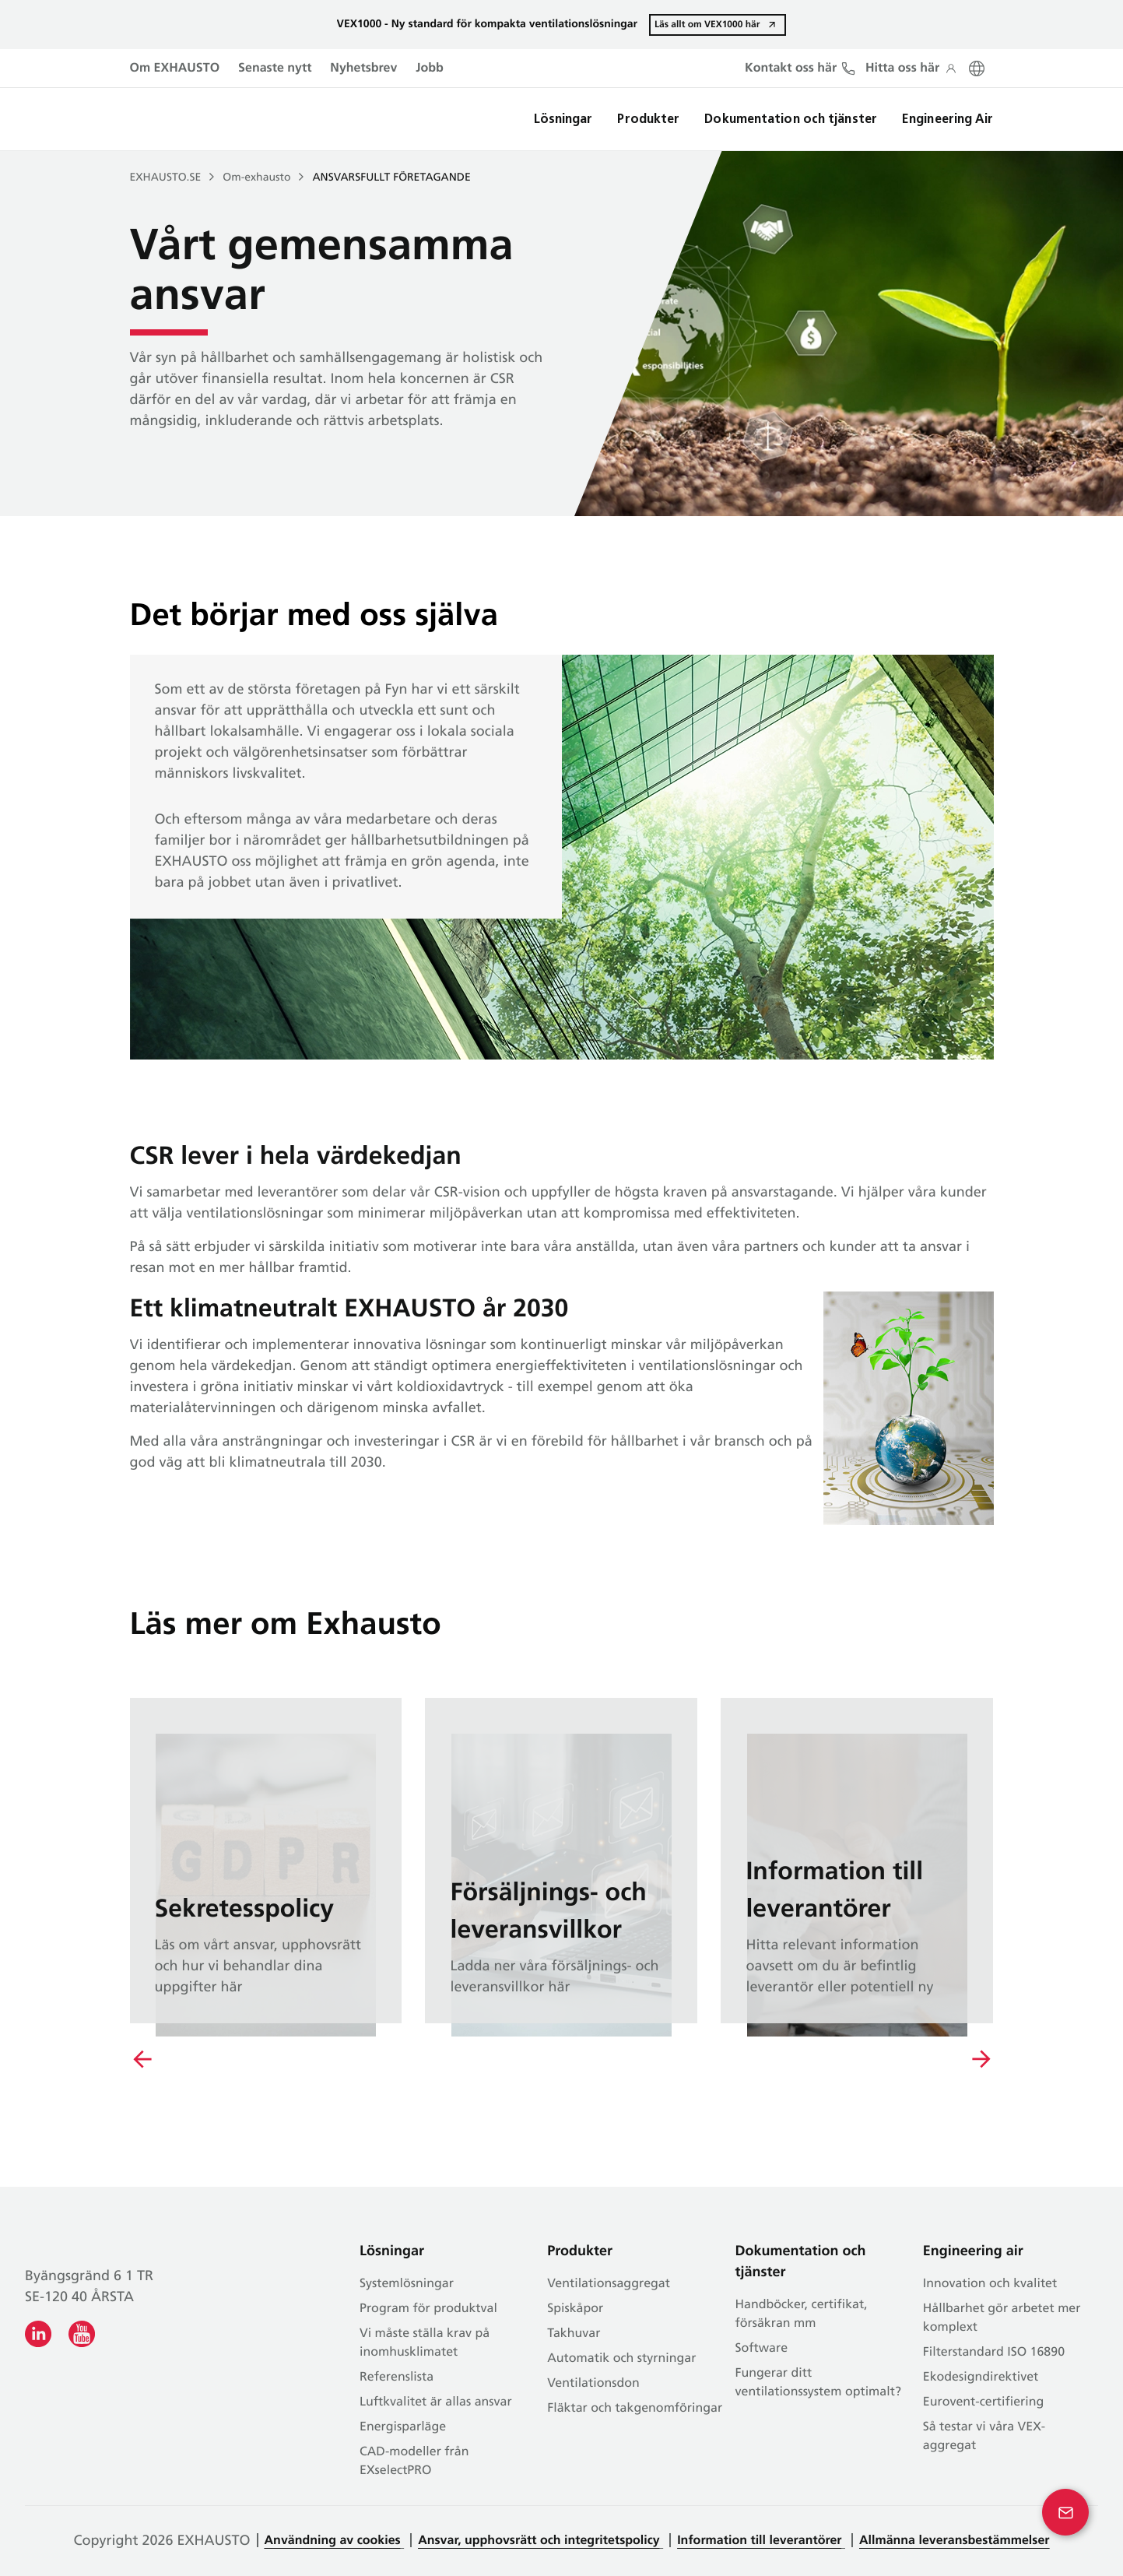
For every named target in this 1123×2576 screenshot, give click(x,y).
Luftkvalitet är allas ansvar (436, 2402)
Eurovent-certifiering (983, 2402)
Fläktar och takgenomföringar (634, 2408)
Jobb (430, 68)
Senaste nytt (274, 68)
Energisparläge (403, 2427)
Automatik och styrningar (621, 2359)
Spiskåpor (575, 2309)
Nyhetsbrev (363, 68)
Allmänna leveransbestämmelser (954, 2541)
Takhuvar (573, 2334)
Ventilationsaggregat (608, 2284)
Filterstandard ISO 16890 (994, 2352)
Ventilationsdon (593, 2383)
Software (761, 2348)
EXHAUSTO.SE (166, 178)
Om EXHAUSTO (175, 68)
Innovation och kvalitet (990, 2284)
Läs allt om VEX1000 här (707, 24)
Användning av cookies (333, 2541)
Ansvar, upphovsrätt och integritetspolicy (539, 2541)
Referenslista (396, 2377)
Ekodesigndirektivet (981, 2377)
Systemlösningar (407, 2284)
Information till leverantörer (759, 2541)
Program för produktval (428, 2309)
